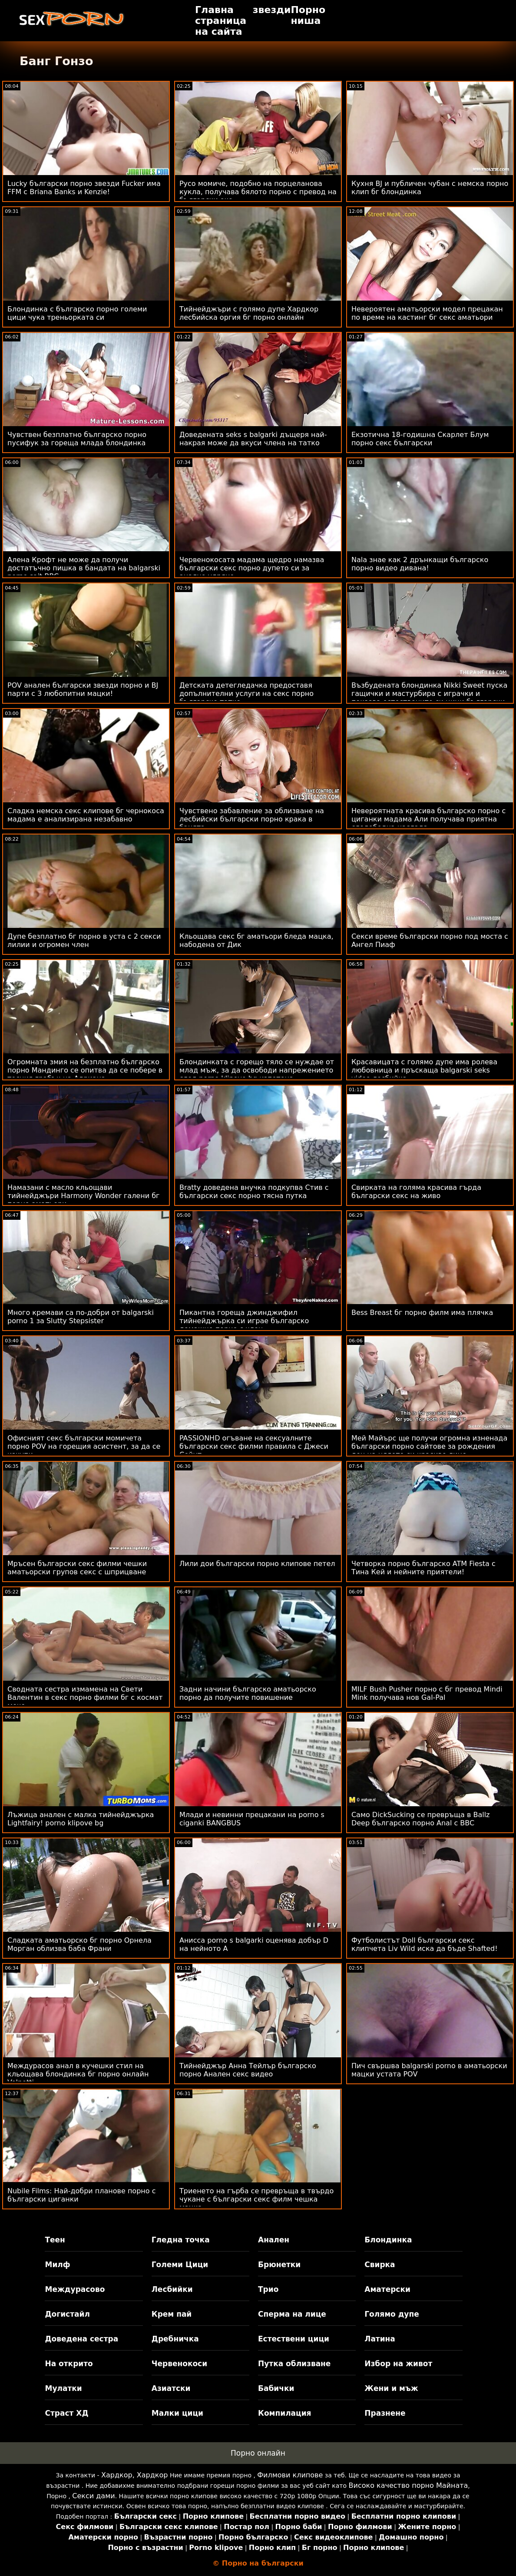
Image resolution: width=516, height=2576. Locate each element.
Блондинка (388, 2239)
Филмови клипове (290, 2475)
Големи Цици (180, 2264)
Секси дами (93, 2496)
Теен (55, 2239)
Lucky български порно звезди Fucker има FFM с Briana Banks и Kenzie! (84, 187)
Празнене (384, 2413)
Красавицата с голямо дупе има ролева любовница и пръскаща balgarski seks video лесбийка (424, 1070)
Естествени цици (293, 2338)
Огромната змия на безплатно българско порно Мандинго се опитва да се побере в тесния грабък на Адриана (84, 1070)
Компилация (284, 2413)
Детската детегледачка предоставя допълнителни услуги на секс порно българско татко (246, 693)
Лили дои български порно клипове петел (257, 1564)
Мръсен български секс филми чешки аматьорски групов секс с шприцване (77, 1568)
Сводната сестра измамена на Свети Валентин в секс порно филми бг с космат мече (85, 1697)
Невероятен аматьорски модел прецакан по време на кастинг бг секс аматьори (427, 313)
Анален (273, 2239)
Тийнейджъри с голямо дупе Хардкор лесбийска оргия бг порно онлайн (248, 313)
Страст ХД (66, 2413)
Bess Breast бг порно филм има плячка (422, 1312)
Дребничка (175, 2338)
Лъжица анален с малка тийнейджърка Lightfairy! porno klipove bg (80, 1819)
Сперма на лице (292, 2314)
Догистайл (67, 2314)
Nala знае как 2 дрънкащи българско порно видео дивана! (419, 564)
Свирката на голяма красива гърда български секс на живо (416, 1191)
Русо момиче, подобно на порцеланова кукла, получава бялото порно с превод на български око (258, 191)
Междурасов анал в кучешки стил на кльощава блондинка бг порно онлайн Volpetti (78, 2074)
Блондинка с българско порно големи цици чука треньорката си (77, 313)
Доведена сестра (81, 2338)
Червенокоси (179, 2363)
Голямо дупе (391, 2314)
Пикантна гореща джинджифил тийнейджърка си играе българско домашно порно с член (244, 1320)
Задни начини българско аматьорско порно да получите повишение (247, 1693)
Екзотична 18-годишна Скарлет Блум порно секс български (420, 438)
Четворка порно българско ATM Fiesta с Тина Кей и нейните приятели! (423, 1568)
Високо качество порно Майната (408, 2485)
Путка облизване (294, 2363)
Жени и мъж (391, 2388)
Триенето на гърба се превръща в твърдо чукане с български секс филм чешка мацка (256, 2199)
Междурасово (75, 2289)
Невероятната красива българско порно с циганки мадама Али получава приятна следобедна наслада (428, 819)
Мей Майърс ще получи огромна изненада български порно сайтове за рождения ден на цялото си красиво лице (429, 1446)
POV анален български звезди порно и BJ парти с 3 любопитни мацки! (82, 689)
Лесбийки (172, 2289)
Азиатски (171, 2388)
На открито (69, 2363)
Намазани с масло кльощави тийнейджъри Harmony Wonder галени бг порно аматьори (83, 1195)
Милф (57, 2264)
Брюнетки (279, 2264)
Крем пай (172, 2314)
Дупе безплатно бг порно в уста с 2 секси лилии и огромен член (84, 940)
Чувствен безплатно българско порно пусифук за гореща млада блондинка (76, 438)
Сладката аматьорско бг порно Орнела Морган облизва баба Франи (79, 1944)
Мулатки (63, 2388)
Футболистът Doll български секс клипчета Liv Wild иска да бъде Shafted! (424, 1944)
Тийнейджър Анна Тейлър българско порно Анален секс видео (247, 2070)
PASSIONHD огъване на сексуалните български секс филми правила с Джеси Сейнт (253, 1446)
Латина (379, 2338)
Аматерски (387, 2289)
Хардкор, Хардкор (134, 2475)
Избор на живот (398, 2363)
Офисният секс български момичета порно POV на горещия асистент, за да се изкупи (83, 1446)
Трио (268, 2289)
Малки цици (177, 2413)
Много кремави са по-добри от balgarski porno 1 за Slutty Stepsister (80, 1316)
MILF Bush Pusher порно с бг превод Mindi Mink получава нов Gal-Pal (427, 1693)
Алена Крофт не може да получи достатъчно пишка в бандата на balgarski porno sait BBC (83, 568)
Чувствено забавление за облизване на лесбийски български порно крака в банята (251, 819)
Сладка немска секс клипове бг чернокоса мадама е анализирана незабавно (85, 815)
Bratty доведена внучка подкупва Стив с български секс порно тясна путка (254, 1191)
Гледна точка (181, 2239)
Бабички (276, 2388)
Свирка (379, 2264)
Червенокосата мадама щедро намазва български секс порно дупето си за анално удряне (251, 568)
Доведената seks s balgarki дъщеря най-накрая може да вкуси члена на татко (253, 438)
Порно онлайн (258, 2453)
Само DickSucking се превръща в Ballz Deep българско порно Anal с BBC (420, 1819)
